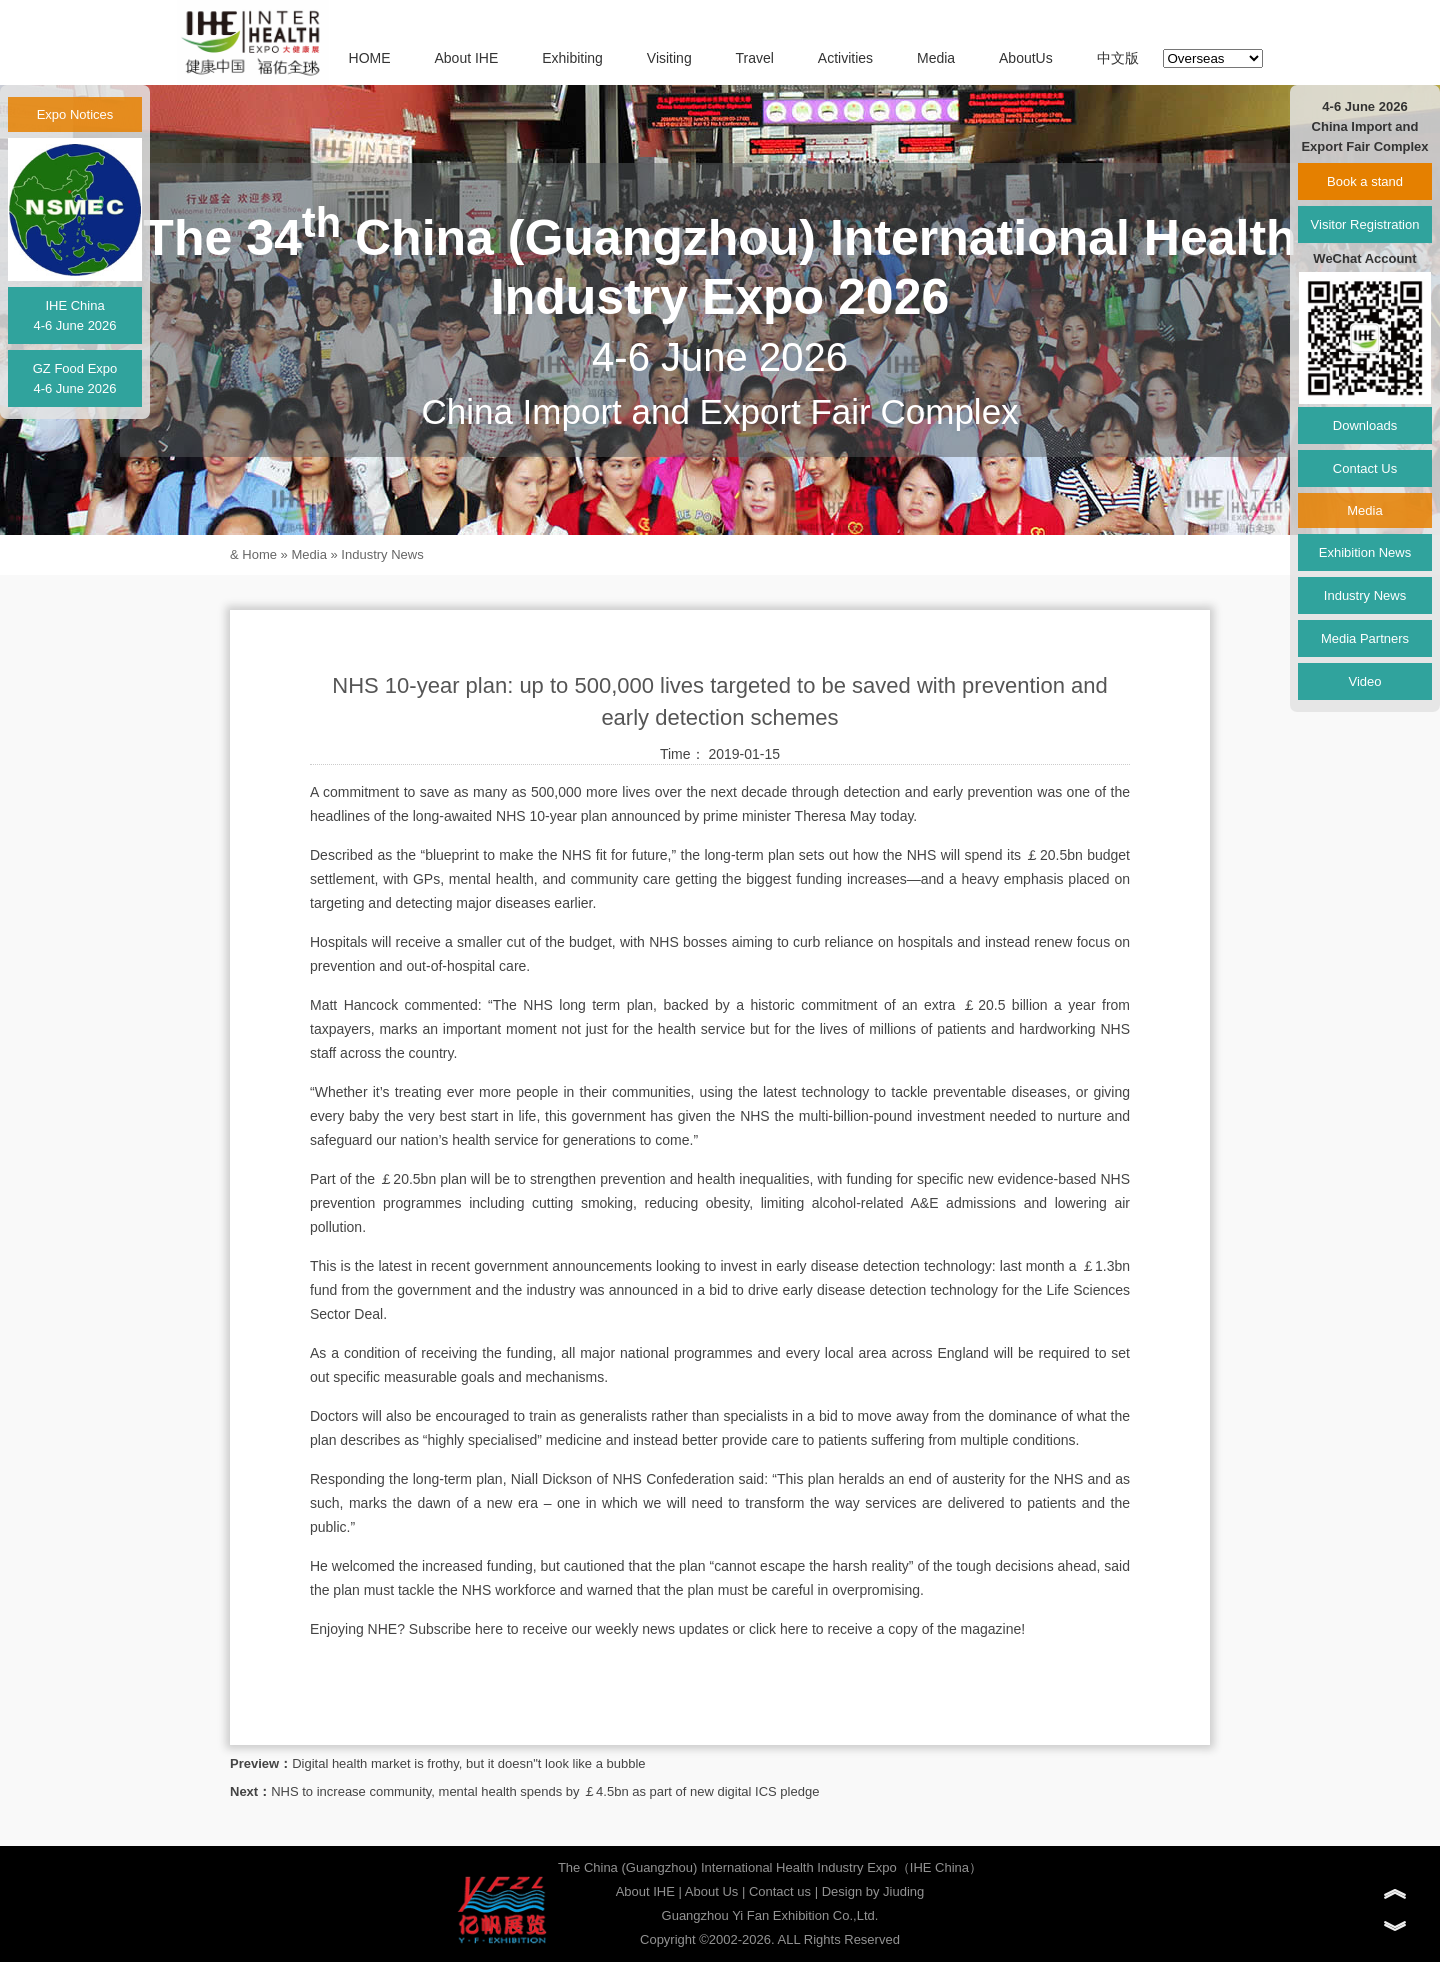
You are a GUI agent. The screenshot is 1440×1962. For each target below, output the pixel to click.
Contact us (780, 1891)
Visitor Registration (1365, 224)
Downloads (1365, 425)
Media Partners (1365, 638)
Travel (755, 58)
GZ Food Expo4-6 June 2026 (75, 378)
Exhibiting (572, 58)
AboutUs (1026, 58)
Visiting (669, 58)
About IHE (466, 58)
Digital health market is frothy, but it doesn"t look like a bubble (468, 1763)
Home (259, 554)
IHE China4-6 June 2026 (74, 315)
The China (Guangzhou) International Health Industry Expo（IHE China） (770, 1867)
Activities (845, 58)
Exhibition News (1365, 552)
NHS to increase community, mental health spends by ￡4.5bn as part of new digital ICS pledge (545, 1791)
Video (1364, 681)
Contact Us (1365, 468)
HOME (370, 58)
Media (936, 58)
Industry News (382, 554)
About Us (711, 1891)
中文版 (1118, 58)
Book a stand (1365, 181)
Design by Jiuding (873, 1891)
